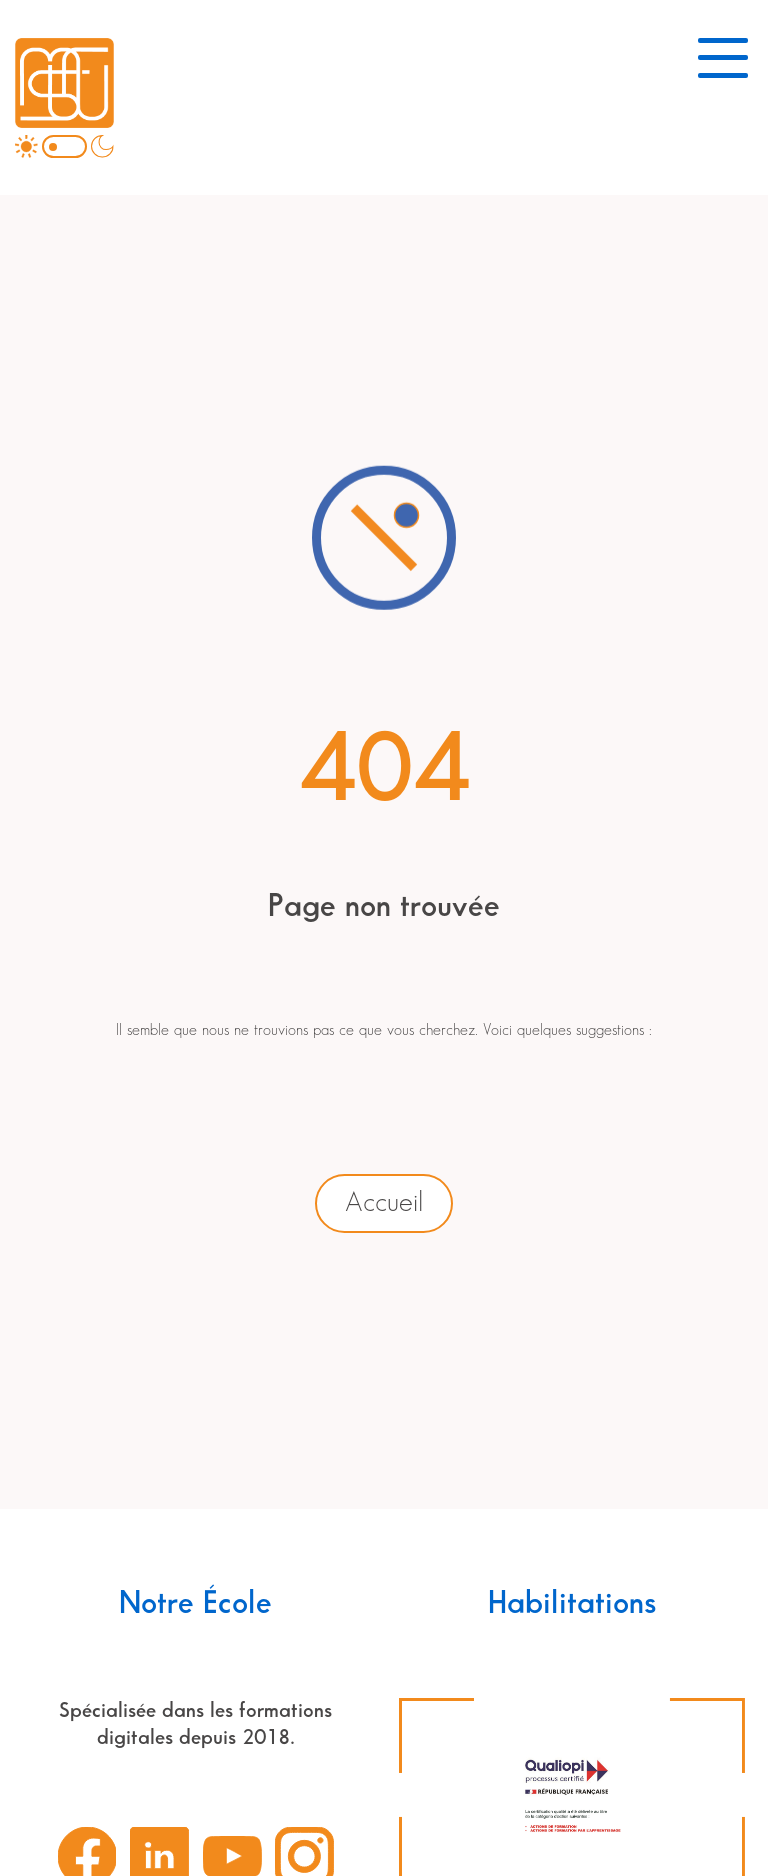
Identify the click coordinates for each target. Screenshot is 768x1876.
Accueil (384, 1203)
